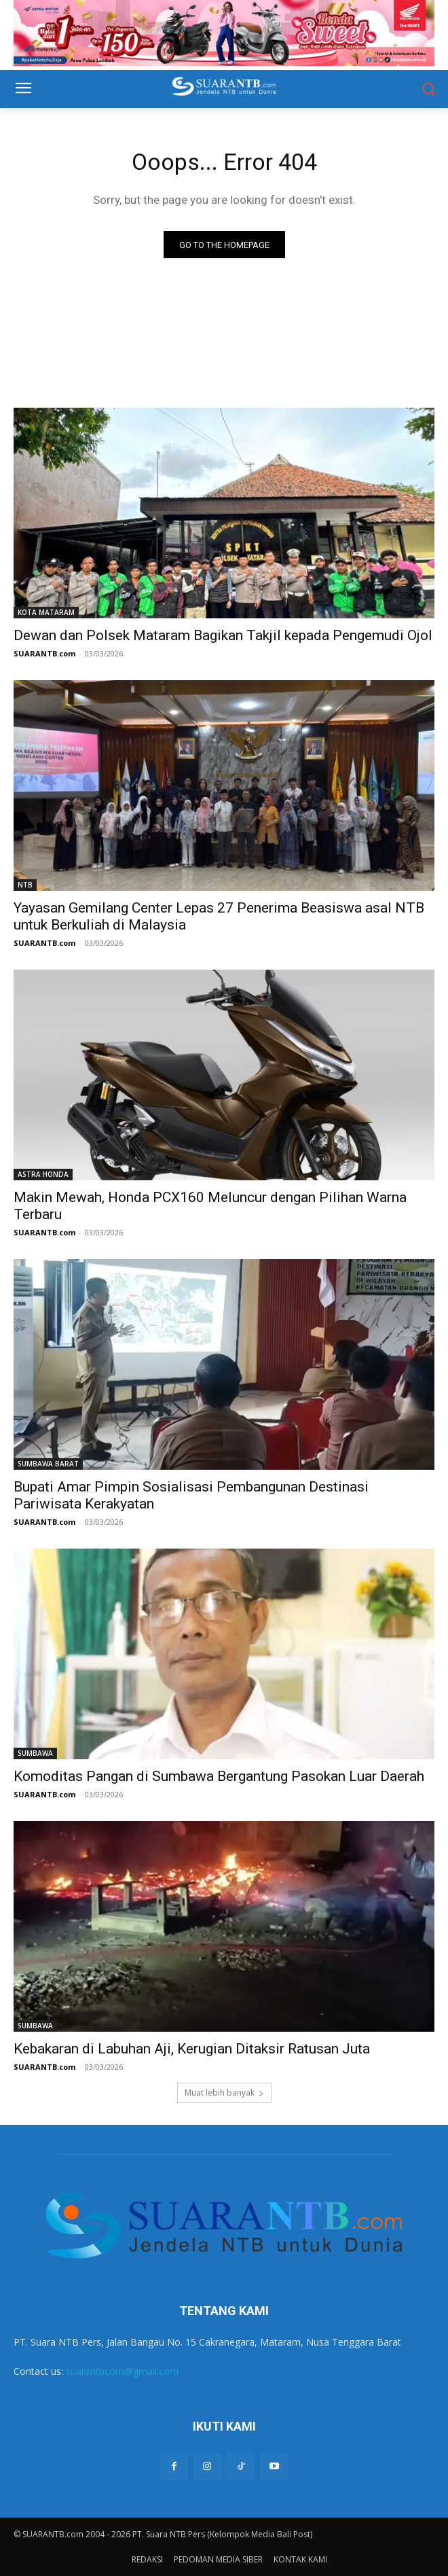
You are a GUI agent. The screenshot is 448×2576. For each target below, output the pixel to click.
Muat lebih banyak (224, 2092)
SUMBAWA (35, 1753)
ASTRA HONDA (43, 1174)
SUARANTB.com (44, 653)
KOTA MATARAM (46, 612)
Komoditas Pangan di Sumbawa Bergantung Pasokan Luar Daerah (219, 1776)
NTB (25, 884)
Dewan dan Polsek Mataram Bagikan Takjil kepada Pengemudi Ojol (223, 635)
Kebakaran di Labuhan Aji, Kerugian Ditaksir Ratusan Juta (192, 2049)
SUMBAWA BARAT (48, 1463)
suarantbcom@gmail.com (122, 2371)
